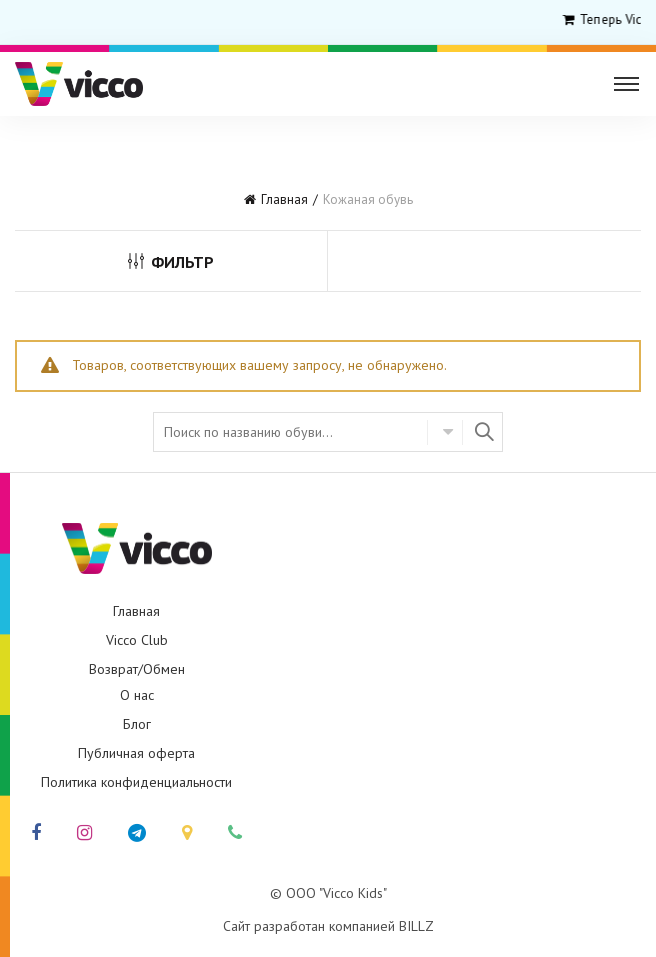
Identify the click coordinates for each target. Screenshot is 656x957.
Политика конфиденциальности (136, 782)
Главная (284, 199)
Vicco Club (137, 640)
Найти (483, 432)
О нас (137, 695)
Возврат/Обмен (137, 669)
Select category (445, 432)
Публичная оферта (136, 753)
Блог (137, 724)
